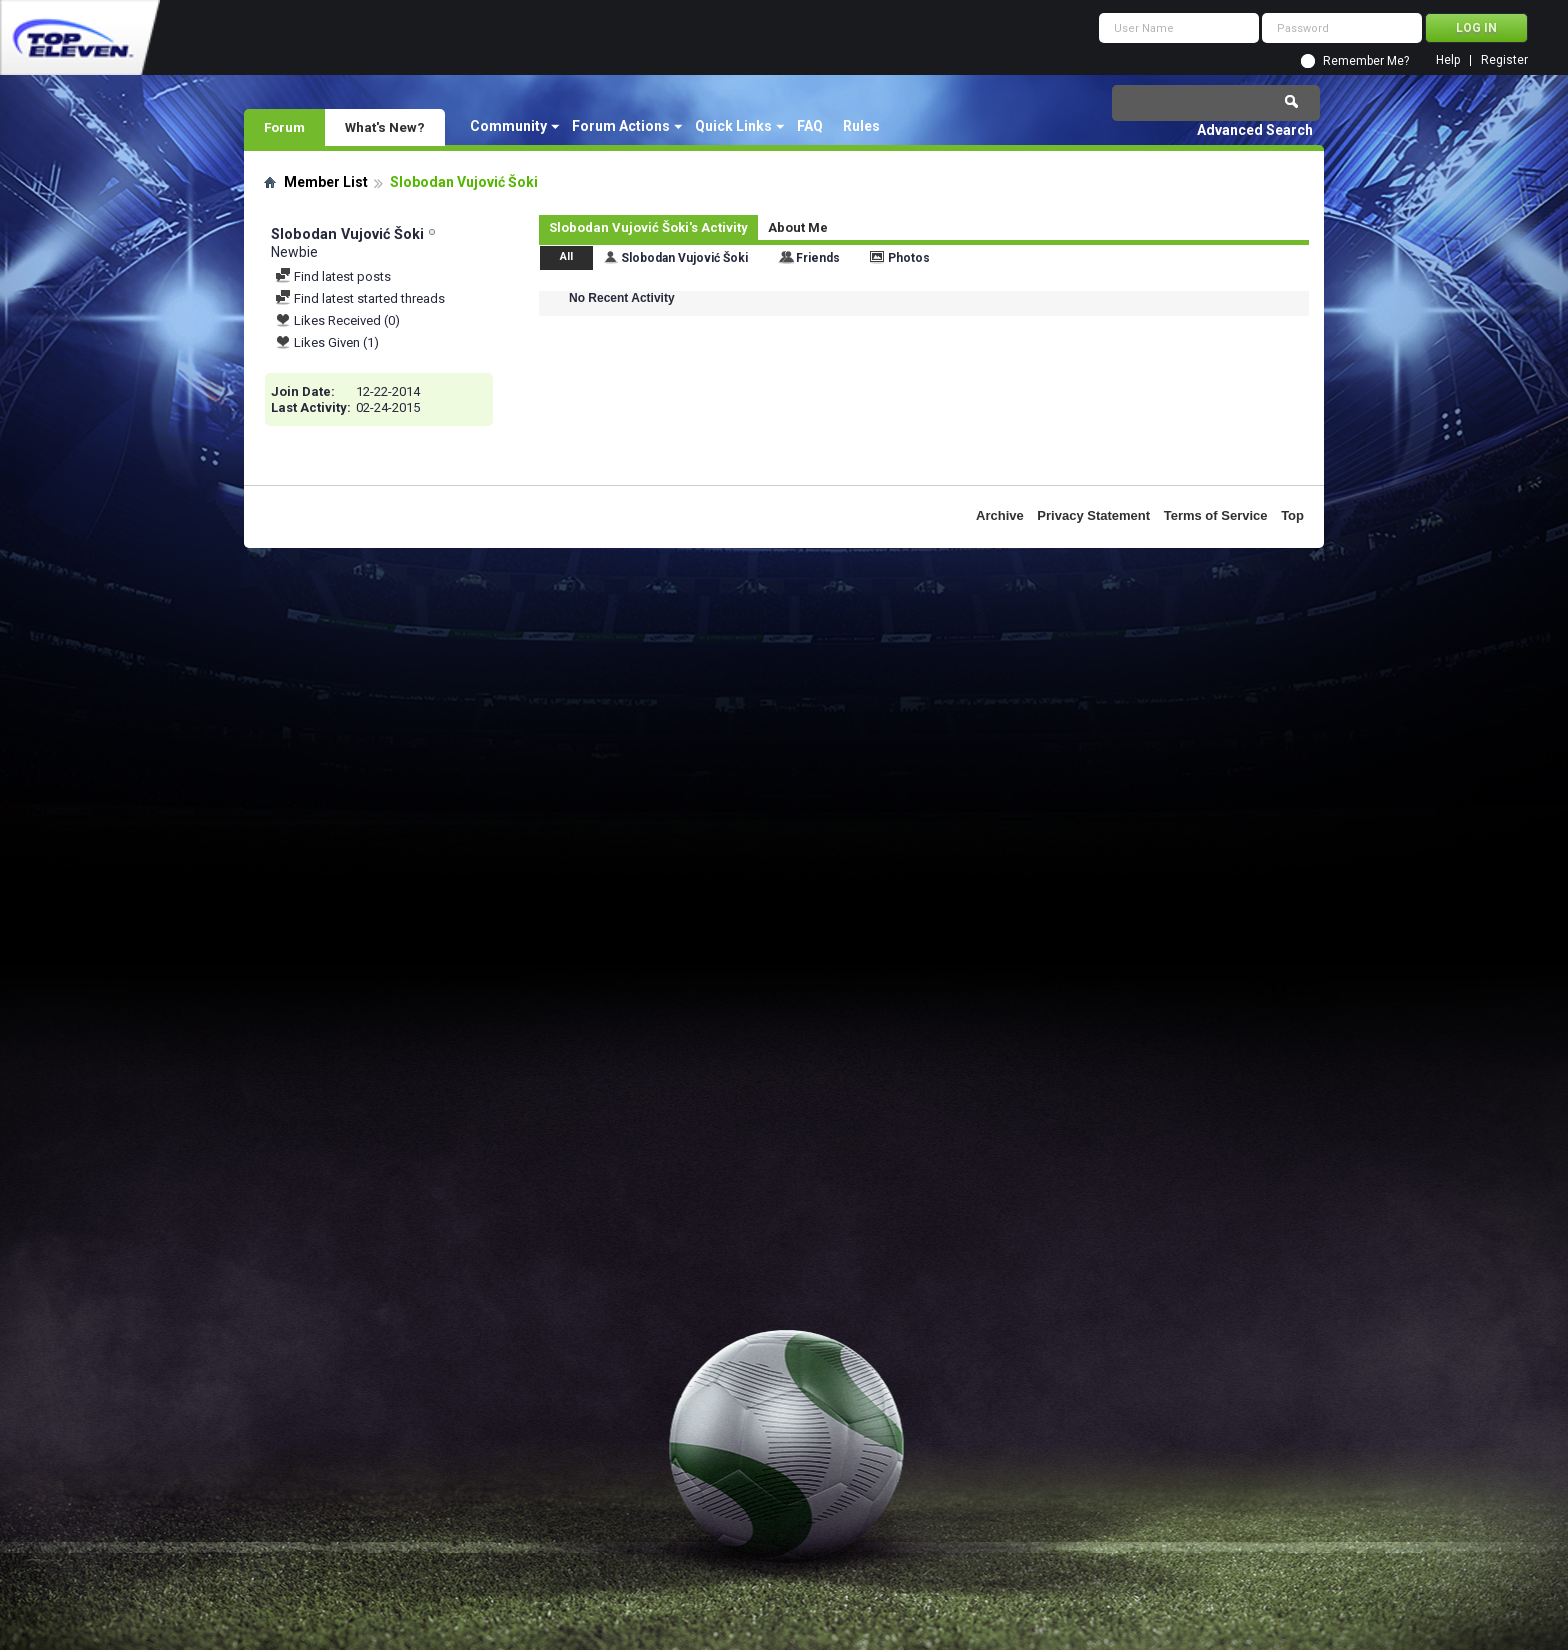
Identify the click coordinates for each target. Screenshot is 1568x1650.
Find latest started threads (360, 298)
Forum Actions (621, 126)
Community (508, 126)
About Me (798, 227)
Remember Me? (1366, 61)
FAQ (810, 126)
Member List (326, 182)
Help (1448, 60)
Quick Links (733, 126)
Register (1504, 60)
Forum (284, 127)
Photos (909, 258)
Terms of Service (1216, 515)
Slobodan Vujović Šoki (684, 258)
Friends (818, 258)
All (566, 256)
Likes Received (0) (337, 320)
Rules (861, 126)
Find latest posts (333, 276)
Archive (1000, 515)
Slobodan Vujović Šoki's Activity (648, 227)
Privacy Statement (1093, 515)
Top (1292, 515)
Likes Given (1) (327, 342)
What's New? (385, 127)
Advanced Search (1255, 130)
